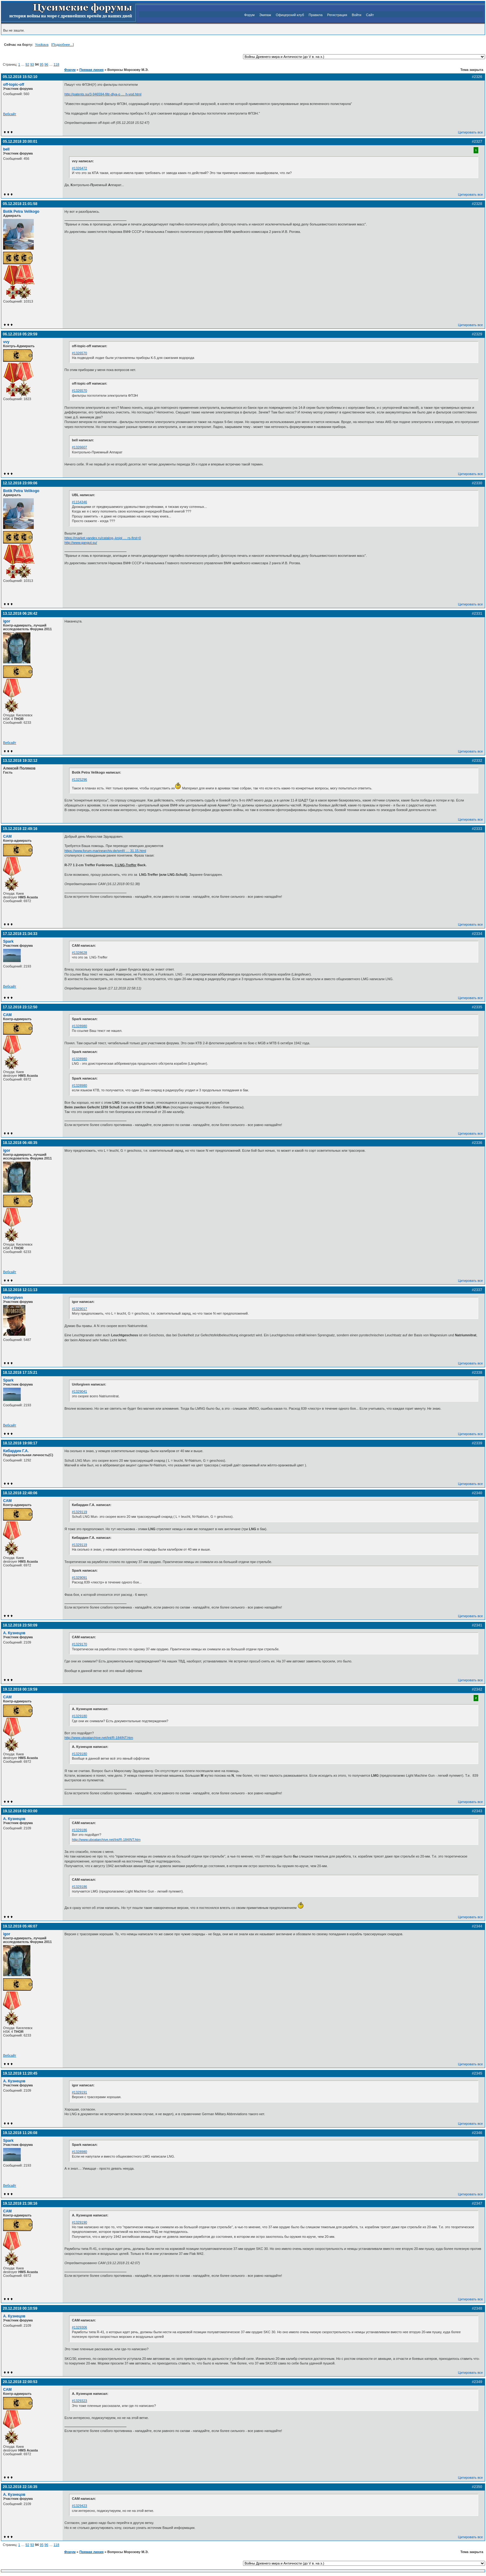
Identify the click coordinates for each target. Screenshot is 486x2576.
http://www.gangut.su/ (80, 542)
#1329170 (79, 1644)
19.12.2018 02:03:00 (20, 1811)
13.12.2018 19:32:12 (20, 760)
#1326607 (79, 447)
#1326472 (79, 168)
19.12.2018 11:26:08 (20, 2133)
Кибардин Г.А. (16, 1451)
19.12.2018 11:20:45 (20, 2073)
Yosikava (42, 44)
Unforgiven (13, 1297)
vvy (6, 342)
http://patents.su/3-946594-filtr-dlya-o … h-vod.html (102, 94)
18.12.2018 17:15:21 (20, 1372)
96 (46, 64)
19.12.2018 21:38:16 (20, 2203)
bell (6, 149)
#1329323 (79, 2401)
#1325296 (79, 779)
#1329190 (79, 2222)
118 (56, 64)
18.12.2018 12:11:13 (20, 1290)
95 (41, 64)
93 (32, 64)
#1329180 (79, 1716)
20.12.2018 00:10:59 (20, 2308)
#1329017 (79, 1309)
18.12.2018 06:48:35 (20, 1143)
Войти (356, 15)
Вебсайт (9, 114)
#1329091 (79, 1577)
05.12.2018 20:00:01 (20, 141)
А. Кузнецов (14, 1633)
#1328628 (79, 952)
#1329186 (79, 1830)
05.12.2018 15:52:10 (20, 77)
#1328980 (79, 1026)
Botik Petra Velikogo (21, 211)
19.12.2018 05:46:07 (20, 1926)
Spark (8, 941)
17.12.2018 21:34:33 (20, 934)
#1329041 (79, 1391)
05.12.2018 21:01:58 (20, 204)
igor (6, 621)
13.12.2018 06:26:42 (20, 613)
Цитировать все (470, 132)
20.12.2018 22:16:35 (20, 2487)
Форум (249, 15)
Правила (316, 15)
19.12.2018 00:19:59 (20, 1689)
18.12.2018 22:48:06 (20, 1493)
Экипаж (265, 15)
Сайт (370, 15)
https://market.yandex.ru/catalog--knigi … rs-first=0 (102, 538)
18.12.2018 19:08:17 (20, 1443)
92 (27, 64)
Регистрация (337, 15)
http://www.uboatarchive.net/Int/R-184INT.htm (98, 1738)
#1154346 (79, 502)
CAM (7, 836)
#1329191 (79, 2092)
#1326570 (79, 353)
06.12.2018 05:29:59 (20, 334)
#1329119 (79, 1512)
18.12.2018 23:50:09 (20, 1625)
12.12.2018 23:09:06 (20, 483)
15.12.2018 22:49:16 (20, 829)
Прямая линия (91, 70)
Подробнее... (62, 44)
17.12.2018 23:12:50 (20, 1007)
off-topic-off (13, 84)
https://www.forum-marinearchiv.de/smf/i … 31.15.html (105, 851)
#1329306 (79, 2327)
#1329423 (79, 2506)
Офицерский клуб (290, 15)
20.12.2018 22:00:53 (20, 2382)
